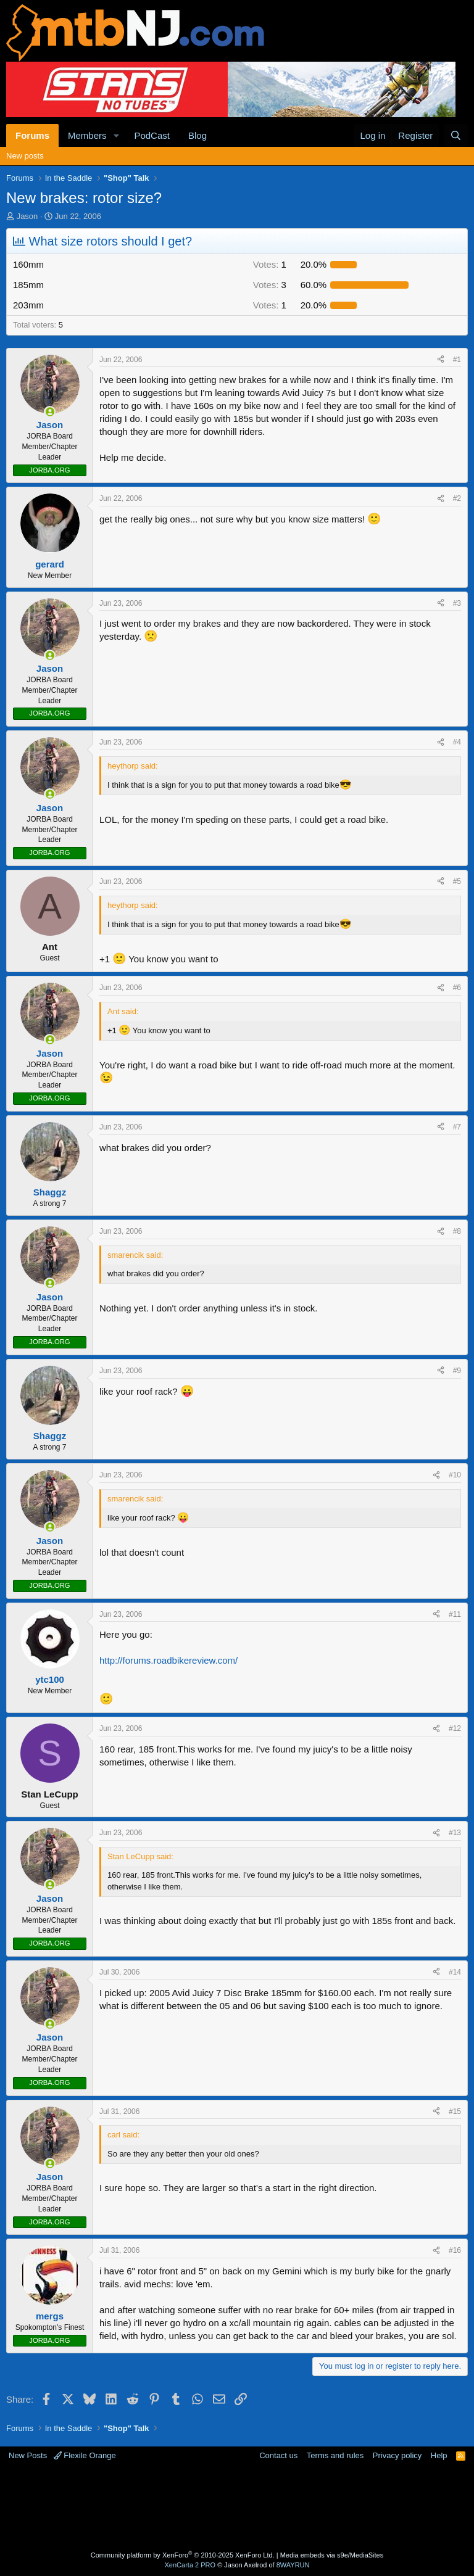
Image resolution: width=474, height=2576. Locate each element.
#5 (457, 881)
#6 (457, 987)
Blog (197, 135)
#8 (457, 1231)
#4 (457, 742)
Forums (32, 135)
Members (87, 135)
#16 (455, 2250)
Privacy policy (397, 2455)
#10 (455, 1475)
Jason (27, 216)
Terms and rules (335, 2455)
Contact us (278, 2455)
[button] (116, 135)
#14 (455, 1972)
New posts (25, 155)
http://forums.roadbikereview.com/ (168, 1660)
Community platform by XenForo (183, 2555)
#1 (457, 359)
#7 (457, 1127)
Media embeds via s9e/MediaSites (332, 2555)
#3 (457, 603)
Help (439, 2455)
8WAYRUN (293, 2565)
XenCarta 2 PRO (190, 2565)
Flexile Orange (85, 2455)
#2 (457, 498)
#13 (455, 1832)
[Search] (456, 135)
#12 (455, 1728)
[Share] (441, 360)
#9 (457, 1370)
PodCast (152, 135)
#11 (455, 1614)
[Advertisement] (237, 2507)
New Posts (28, 2455)
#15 (455, 2111)
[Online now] (50, 412)
